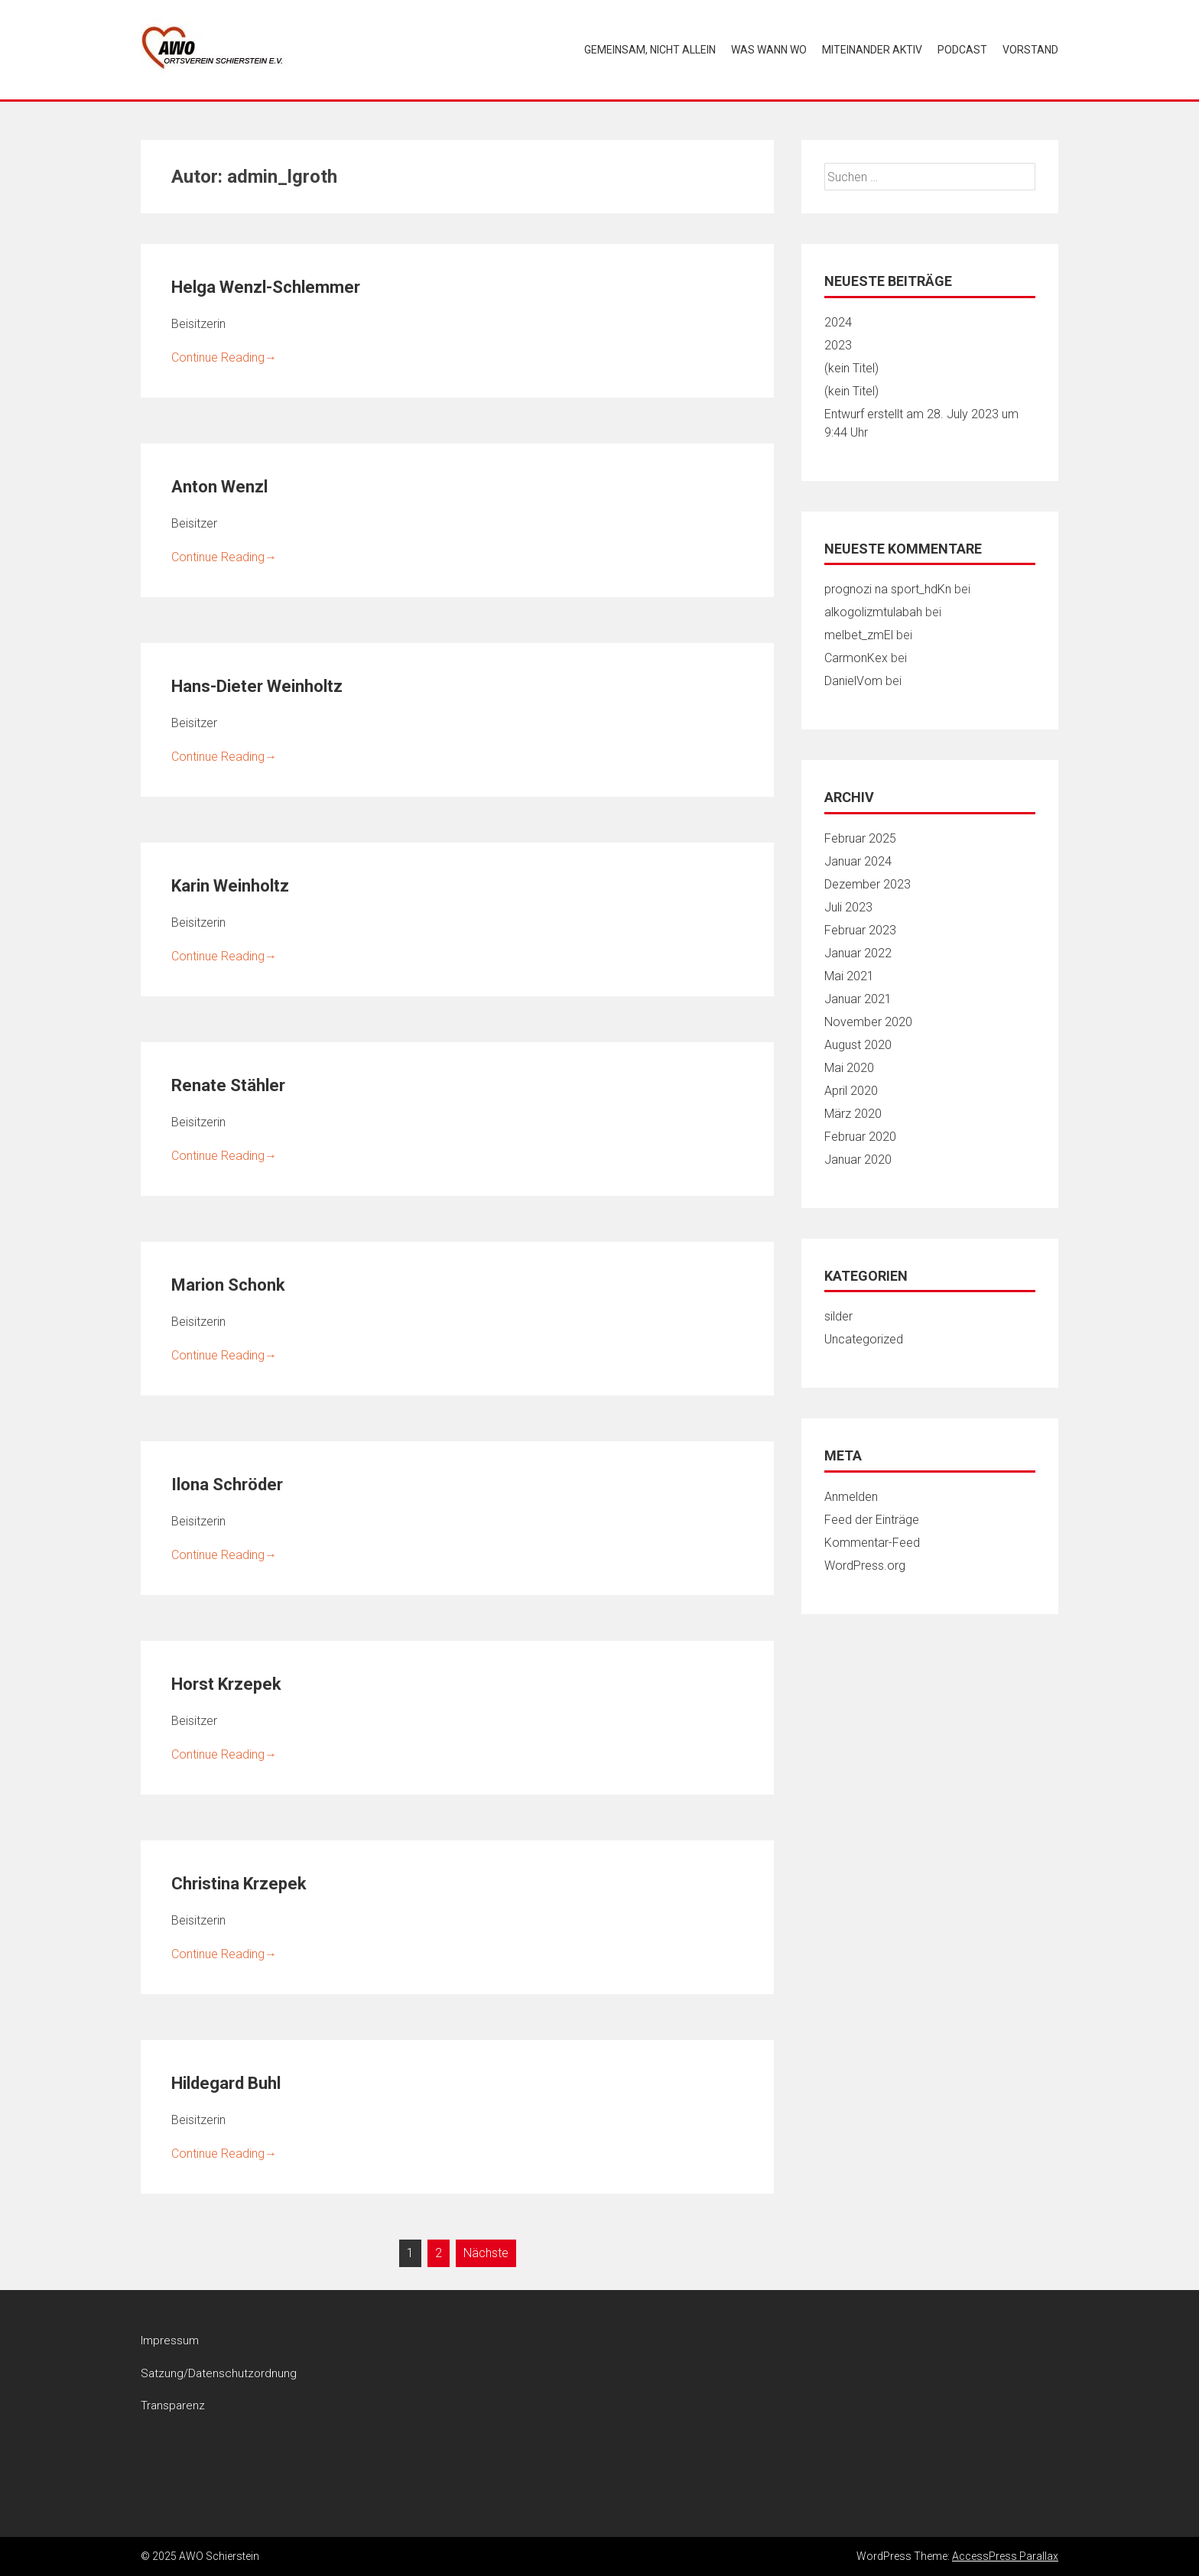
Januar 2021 (858, 999)
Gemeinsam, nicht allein (650, 50)
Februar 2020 (860, 1136)
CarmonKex (856, 658)
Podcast (962, 50)
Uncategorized (863, 1339)
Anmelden (851, 1496)
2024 (838, 322)
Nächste (486, 2253)
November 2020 (868, 1022)
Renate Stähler (228, 1085)
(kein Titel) (851, 368)
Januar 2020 (858, 1159)
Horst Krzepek (226, 1684)
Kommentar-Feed (872, 1542)
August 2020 (858, 1045)
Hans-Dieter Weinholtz (257, 686)
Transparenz (173, 2405)
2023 (838, 345)
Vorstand (1030, 50)
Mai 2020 (849, 1068)
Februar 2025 (860, 838)
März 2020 (853, 1113)
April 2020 (851, 1090)
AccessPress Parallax (1005, 2556)
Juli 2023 (848, 907)
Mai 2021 (849, 976)
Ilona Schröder (227, 1484)
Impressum (170, 2340)
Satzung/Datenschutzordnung (219, 2373)
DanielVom (853, 681)
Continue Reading (224, 357)
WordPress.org (864, 1565)
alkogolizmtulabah (873, 612)
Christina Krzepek (239, 1883)
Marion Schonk (228, 1284)
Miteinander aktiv (872, 50)
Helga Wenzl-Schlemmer (265, 287)
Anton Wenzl (219, 486)
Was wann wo (769, 50)
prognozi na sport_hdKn (887, 589)
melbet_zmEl (858, 635)
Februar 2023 (860, 930)
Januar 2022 (858, 953)
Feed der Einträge (871, 1519)
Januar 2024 (858, 861)
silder (838, 1316)
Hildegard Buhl (226, 2083)
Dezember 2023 (867, 884)
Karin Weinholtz (230, 885)
